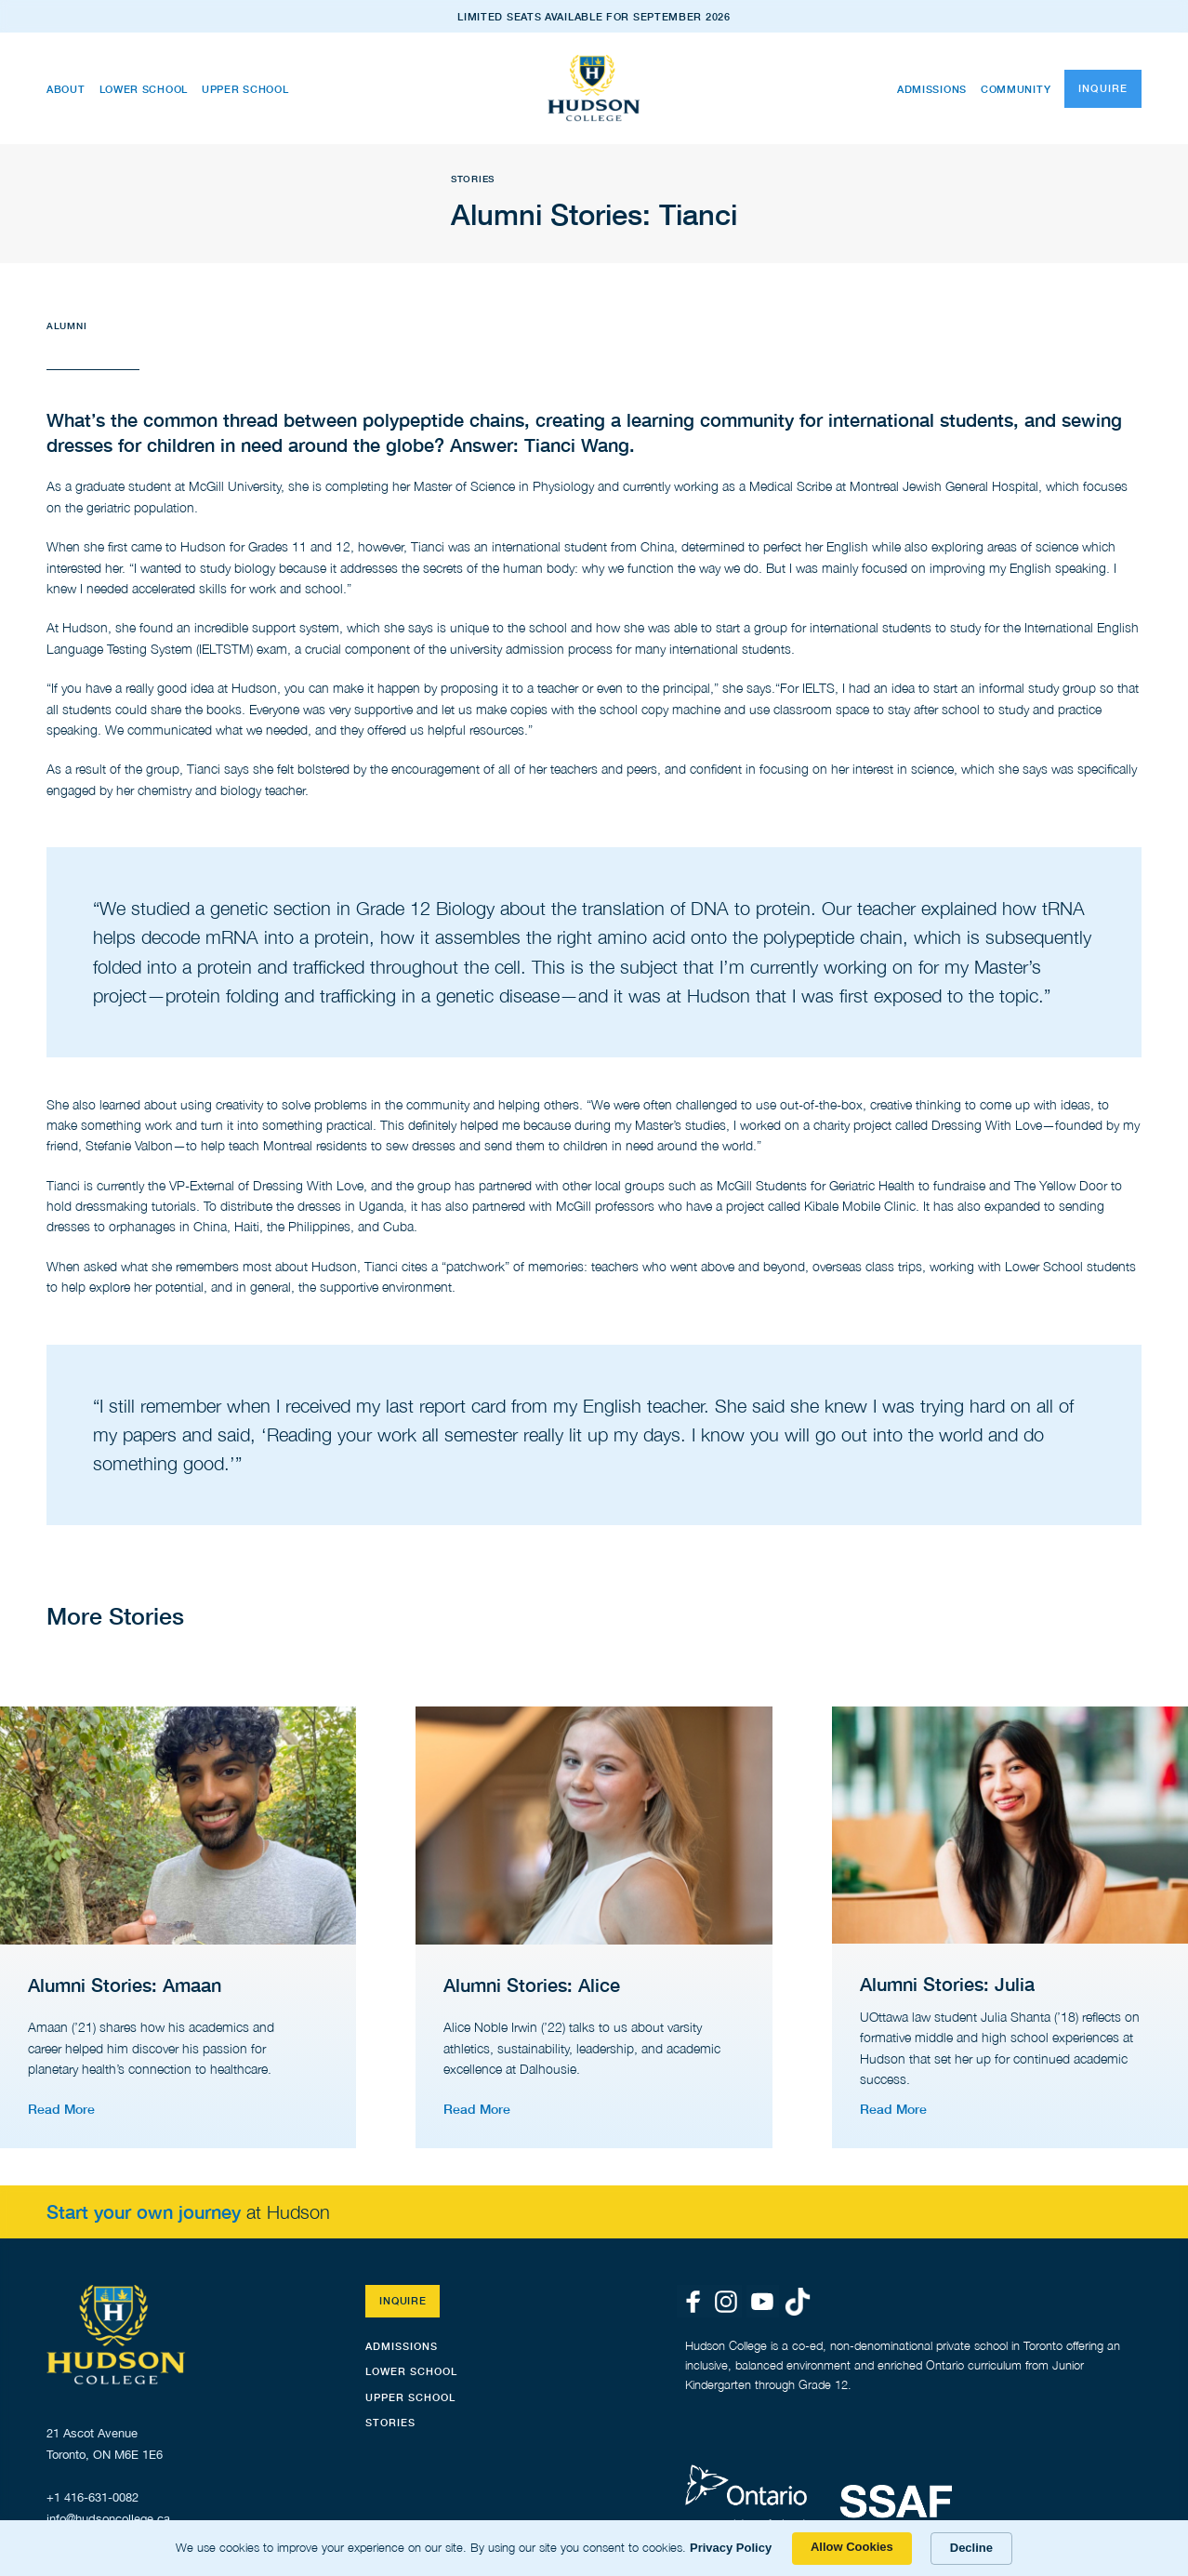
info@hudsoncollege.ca (108, 2519)
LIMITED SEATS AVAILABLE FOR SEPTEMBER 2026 (593, 16)
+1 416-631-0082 (92, 2497)
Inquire (1103, 88)
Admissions (932, 89)
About (66, 89)
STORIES (390, 2422)
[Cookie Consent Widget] (594, 2548)
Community (1015, 89)
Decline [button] (971, 2548)
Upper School (245, 89)
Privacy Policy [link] (731, 2548)
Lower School (143, 89)
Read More (61, 2109)
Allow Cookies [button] (852, 2547)
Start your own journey (143, 2212)
